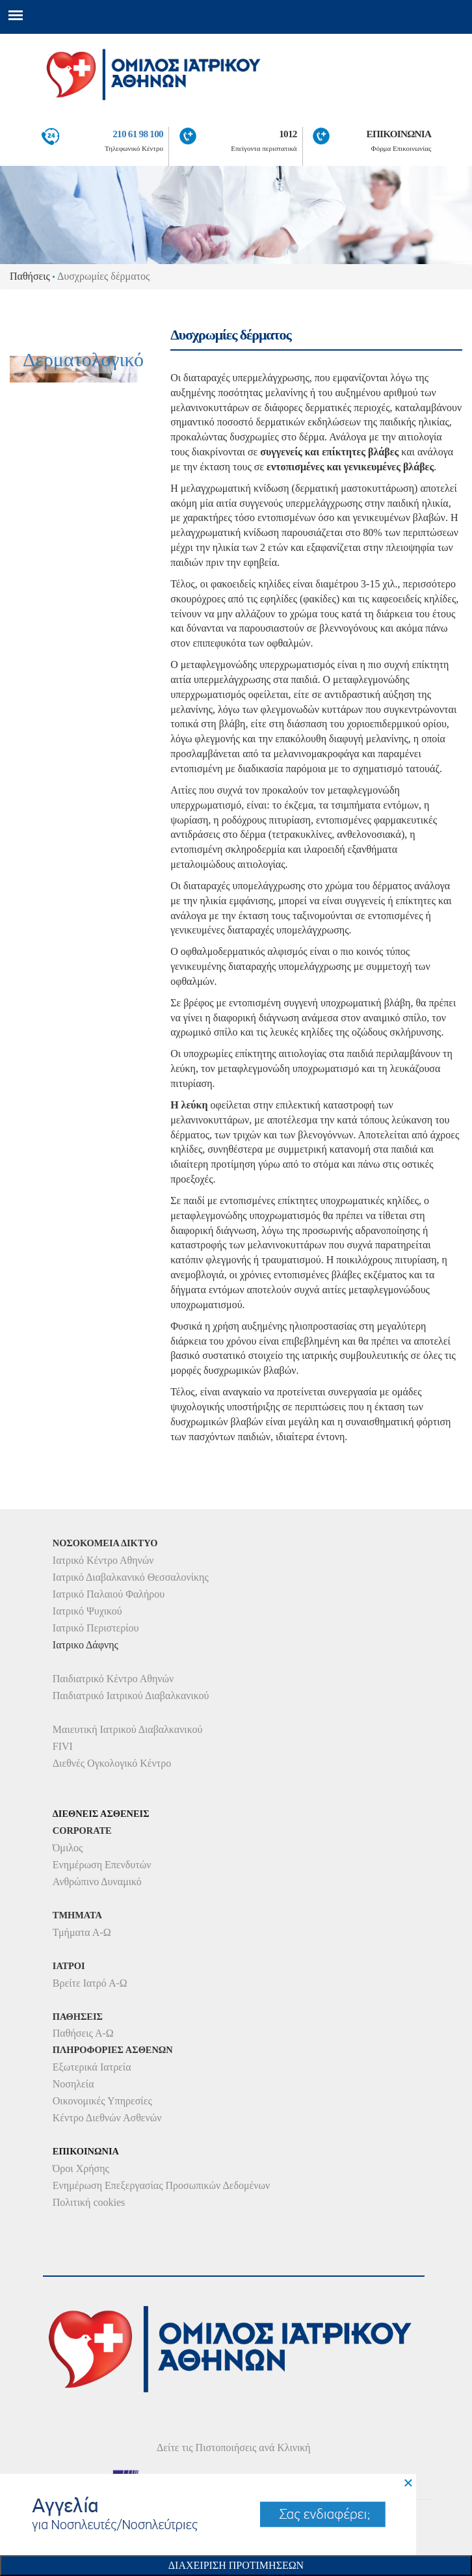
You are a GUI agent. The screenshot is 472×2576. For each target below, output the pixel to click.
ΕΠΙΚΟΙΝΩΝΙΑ (399, 133)
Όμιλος (68, 1847)
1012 (287, 133)
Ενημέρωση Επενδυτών (102, 1864)
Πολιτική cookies (89, 2202)
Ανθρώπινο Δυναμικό (97, 1881)
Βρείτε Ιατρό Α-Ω (90, 1983)
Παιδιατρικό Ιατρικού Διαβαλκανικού (131, 1695)
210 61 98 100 (137, 133)
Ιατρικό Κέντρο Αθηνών (103, 1560)
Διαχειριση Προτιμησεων (236, 2565)
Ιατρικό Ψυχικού (87, 1611)
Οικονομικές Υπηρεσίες (102, 2100)
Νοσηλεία (73, 2083)
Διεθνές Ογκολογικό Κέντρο (112, 1763)
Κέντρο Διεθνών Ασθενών (107, 2117)
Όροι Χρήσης (81, 2168)
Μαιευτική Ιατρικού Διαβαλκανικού (128, 1729)
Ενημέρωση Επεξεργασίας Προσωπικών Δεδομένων (161, 2185)
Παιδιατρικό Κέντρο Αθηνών (113, 1678)
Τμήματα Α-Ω (82, 1932)
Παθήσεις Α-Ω (83, 2033)
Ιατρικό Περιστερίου (96, 1627)
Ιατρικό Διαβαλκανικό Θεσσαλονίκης (131, 1577)
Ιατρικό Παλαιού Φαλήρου (108, 1594)
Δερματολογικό (83, 373)
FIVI (63, 1746)
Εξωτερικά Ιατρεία (92, 2067)
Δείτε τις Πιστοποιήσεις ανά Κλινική (234, 2447)
